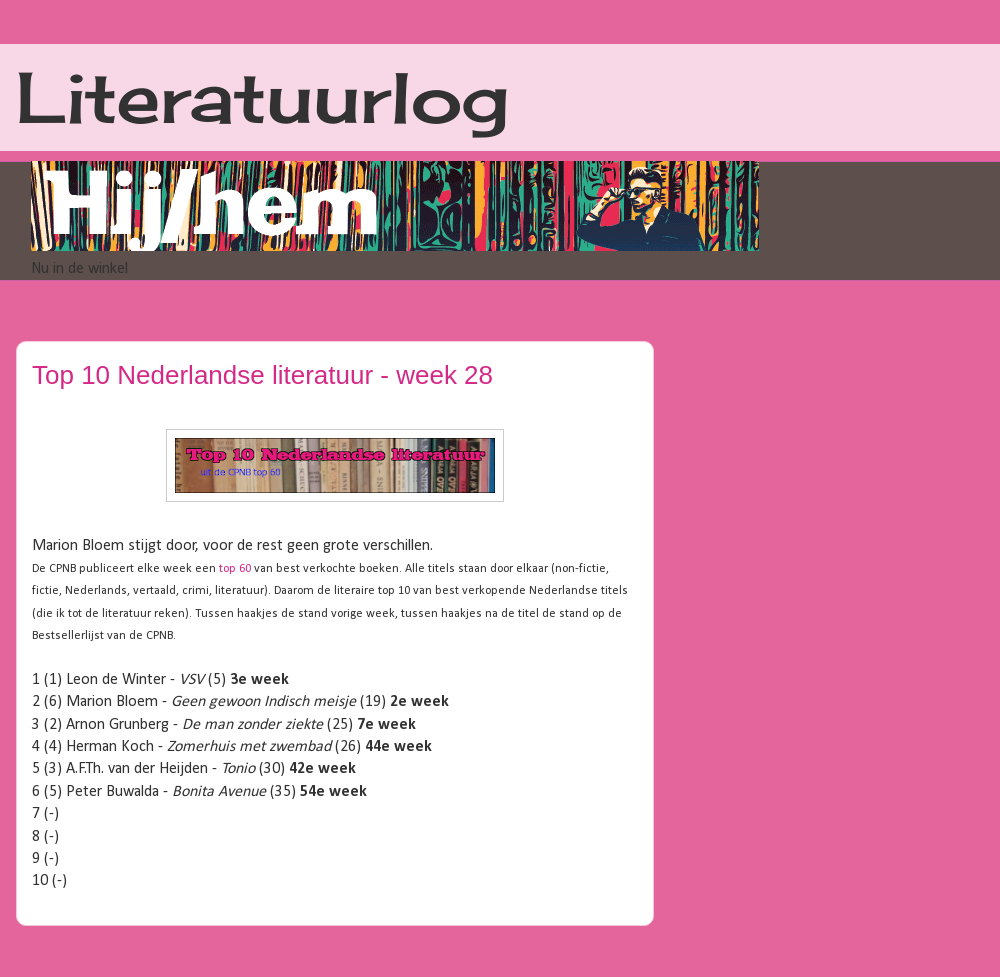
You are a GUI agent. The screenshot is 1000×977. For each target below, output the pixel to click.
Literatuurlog (262, 97)
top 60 (235, 569)
